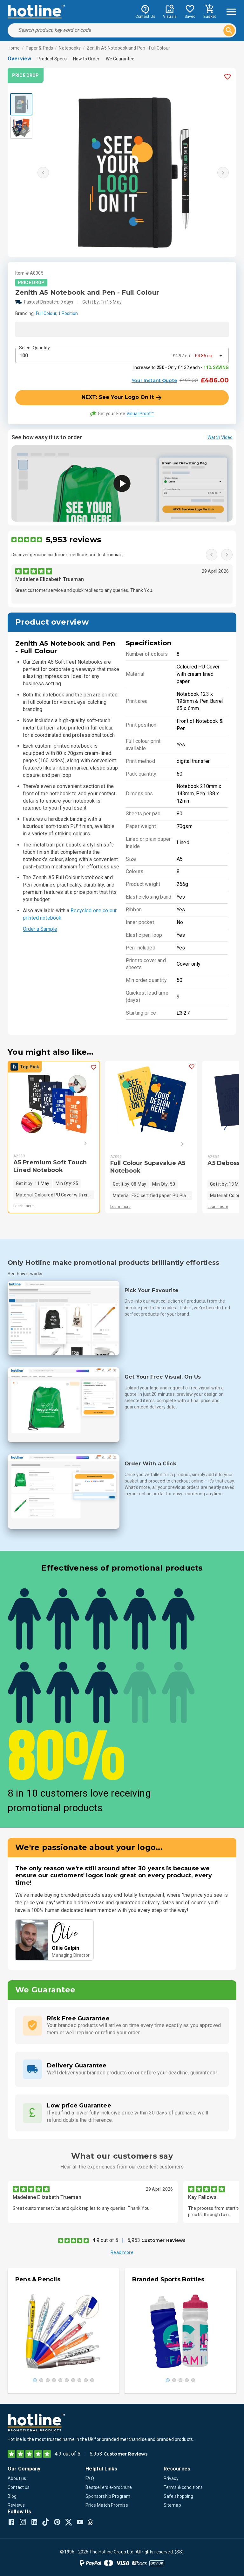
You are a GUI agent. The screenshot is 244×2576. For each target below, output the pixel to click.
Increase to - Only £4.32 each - (181, 367)
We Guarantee (120, 58)
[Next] (76, 1143)
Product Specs (52, 58)
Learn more (23, 1206)
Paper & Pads (39, 48)
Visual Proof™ (140, 413)
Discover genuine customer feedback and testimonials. (67, 554)
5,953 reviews (73, 539)
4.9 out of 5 (105, 2240)
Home (14, 48)
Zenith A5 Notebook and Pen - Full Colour (128, 48)
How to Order (86, 58)
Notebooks (70, 48)
